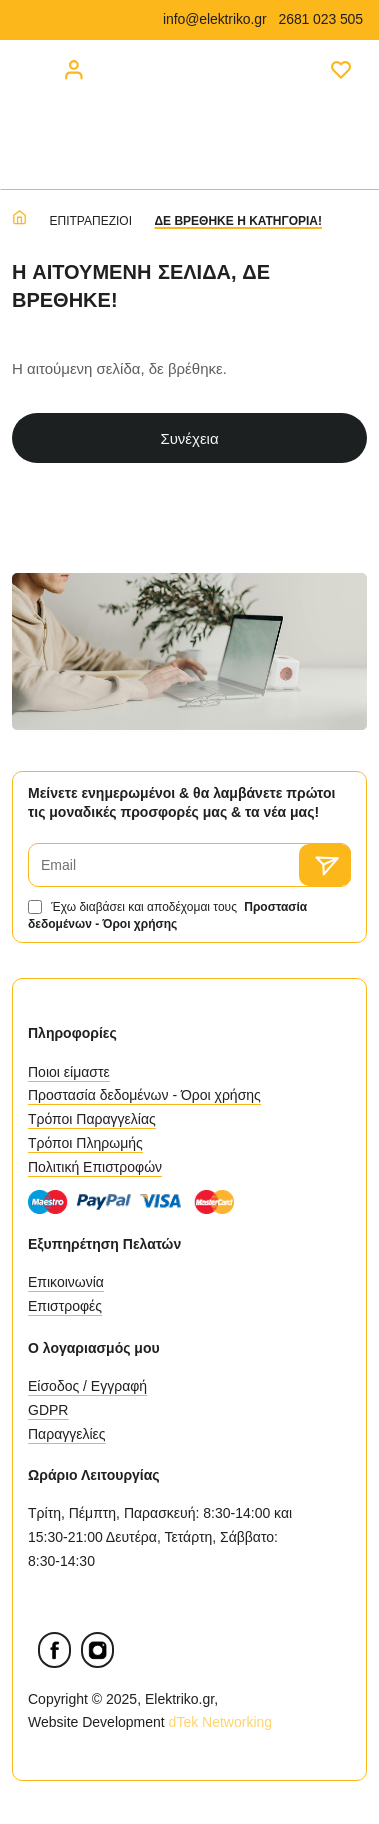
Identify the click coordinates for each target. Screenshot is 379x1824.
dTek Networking (222, 1722)
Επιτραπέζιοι (91, 221)
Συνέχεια (189, 438)
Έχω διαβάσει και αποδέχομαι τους (167, 915)
